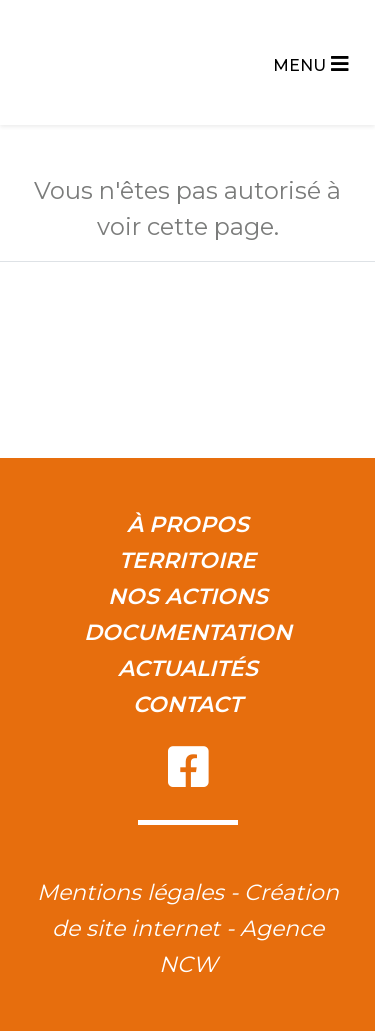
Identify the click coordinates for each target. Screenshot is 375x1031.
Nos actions (188, 596)
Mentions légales (130, 892)
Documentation (188, 632)
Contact (187, 704)
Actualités (188, 668)
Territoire (187, 560)
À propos (188, 524)
